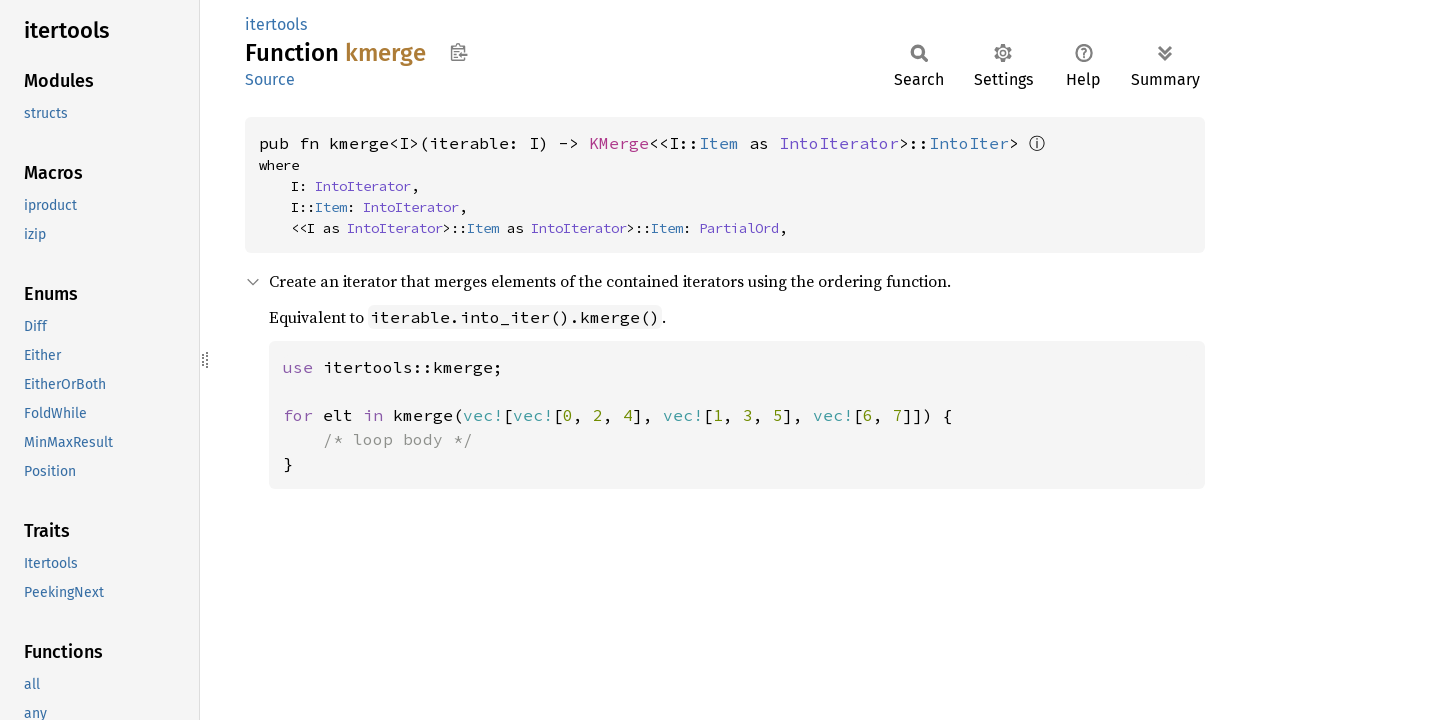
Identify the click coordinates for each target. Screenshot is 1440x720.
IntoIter (969, 143)
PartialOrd (739, 228)
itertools (276, 24)
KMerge (619, 143)
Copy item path (458, 52)
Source (270, 79)
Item (719, 143)
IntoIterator (839, 143)
